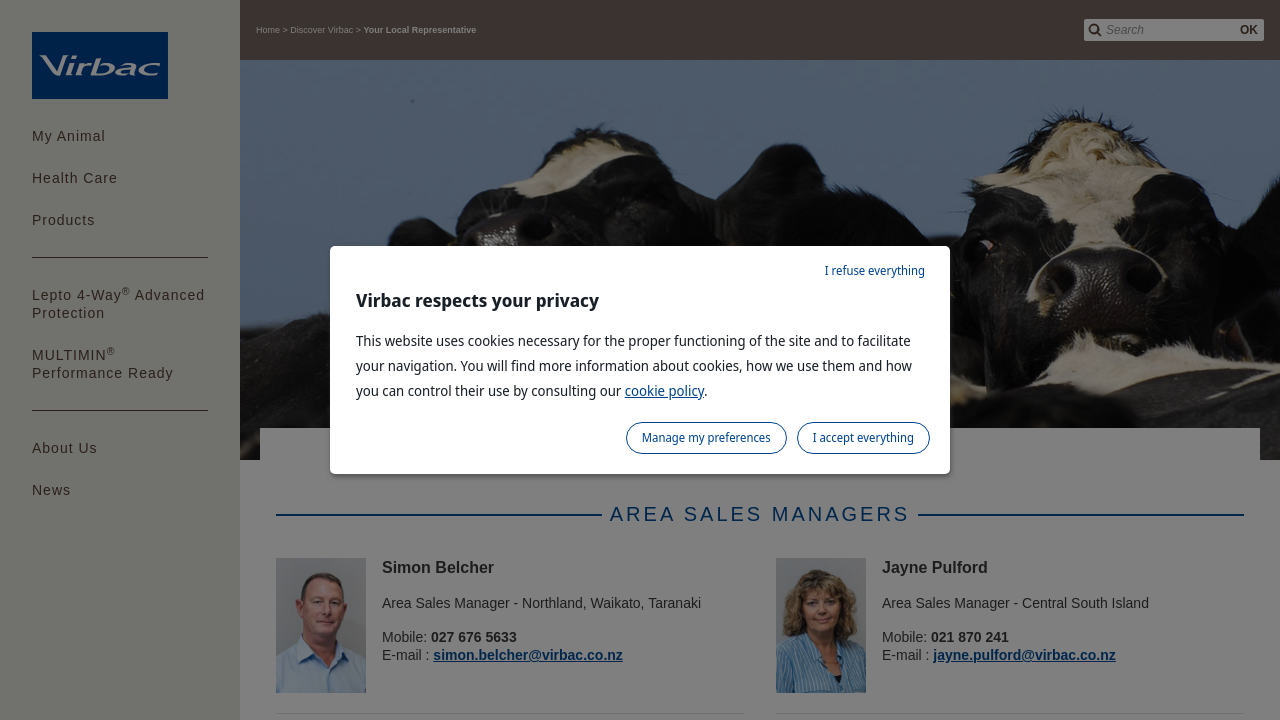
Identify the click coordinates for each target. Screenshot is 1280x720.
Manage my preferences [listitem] (706, 437)
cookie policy (664, 390)
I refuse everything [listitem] (875, 270)
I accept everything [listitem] (863, 437)
